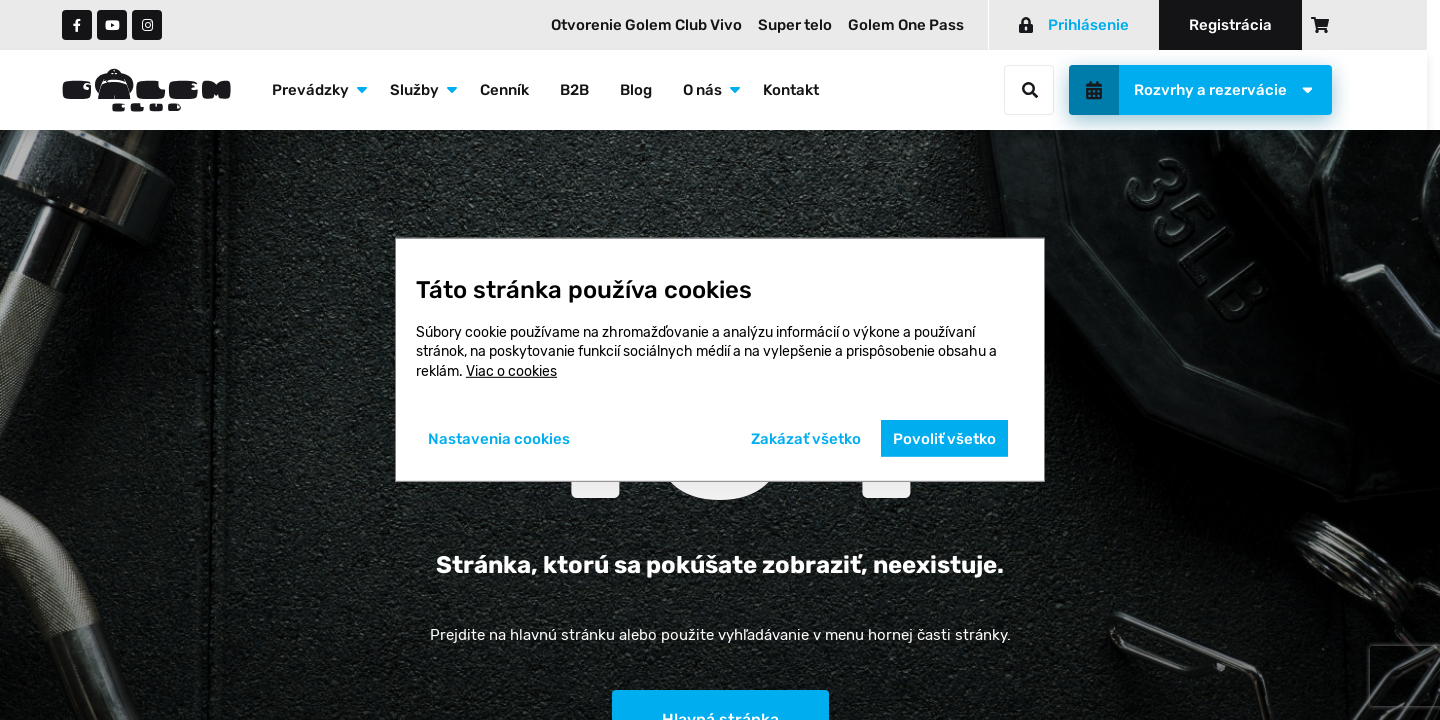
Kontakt (791, 90)
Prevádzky (310, 90)
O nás (702, 90)
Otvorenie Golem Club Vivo (646, 25)
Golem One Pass (906, 25)
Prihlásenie (1074, 25)
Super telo (795, 25)
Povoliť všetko (944, 439)
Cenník (504, 90)
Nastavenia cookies (499, 439)
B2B (574, 90)
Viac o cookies (511, 371)
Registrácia (1230, 25)
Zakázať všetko (806, 439)
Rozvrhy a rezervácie (1210, 90)
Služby (414, 90)
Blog (636, 90)
